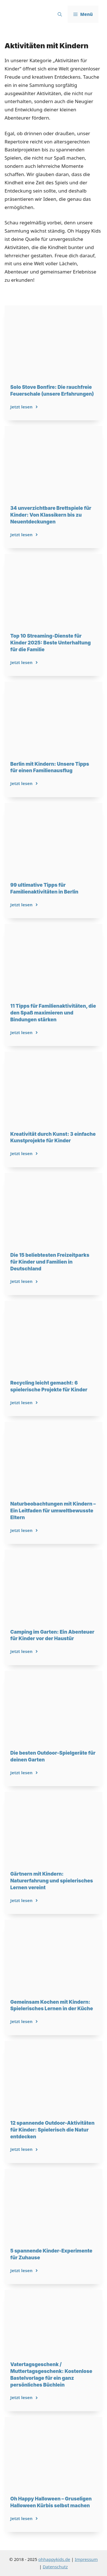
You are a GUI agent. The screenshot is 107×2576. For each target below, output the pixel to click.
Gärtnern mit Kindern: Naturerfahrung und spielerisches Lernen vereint (51, 1880)
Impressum (86, 2559)
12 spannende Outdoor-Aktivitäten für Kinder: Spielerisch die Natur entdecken (52, 2129)
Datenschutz (55, 2566)
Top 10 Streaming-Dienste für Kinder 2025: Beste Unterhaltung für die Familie (50, 642)
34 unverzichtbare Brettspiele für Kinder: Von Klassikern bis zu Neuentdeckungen (50, 515)
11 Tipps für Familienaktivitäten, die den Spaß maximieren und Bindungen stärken (53, 1012)
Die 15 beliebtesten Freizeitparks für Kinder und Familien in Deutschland (49, 1262)
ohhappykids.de (54, 2559)
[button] (60, 14)
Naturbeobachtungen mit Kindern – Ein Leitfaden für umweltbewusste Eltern (53, 1510)
